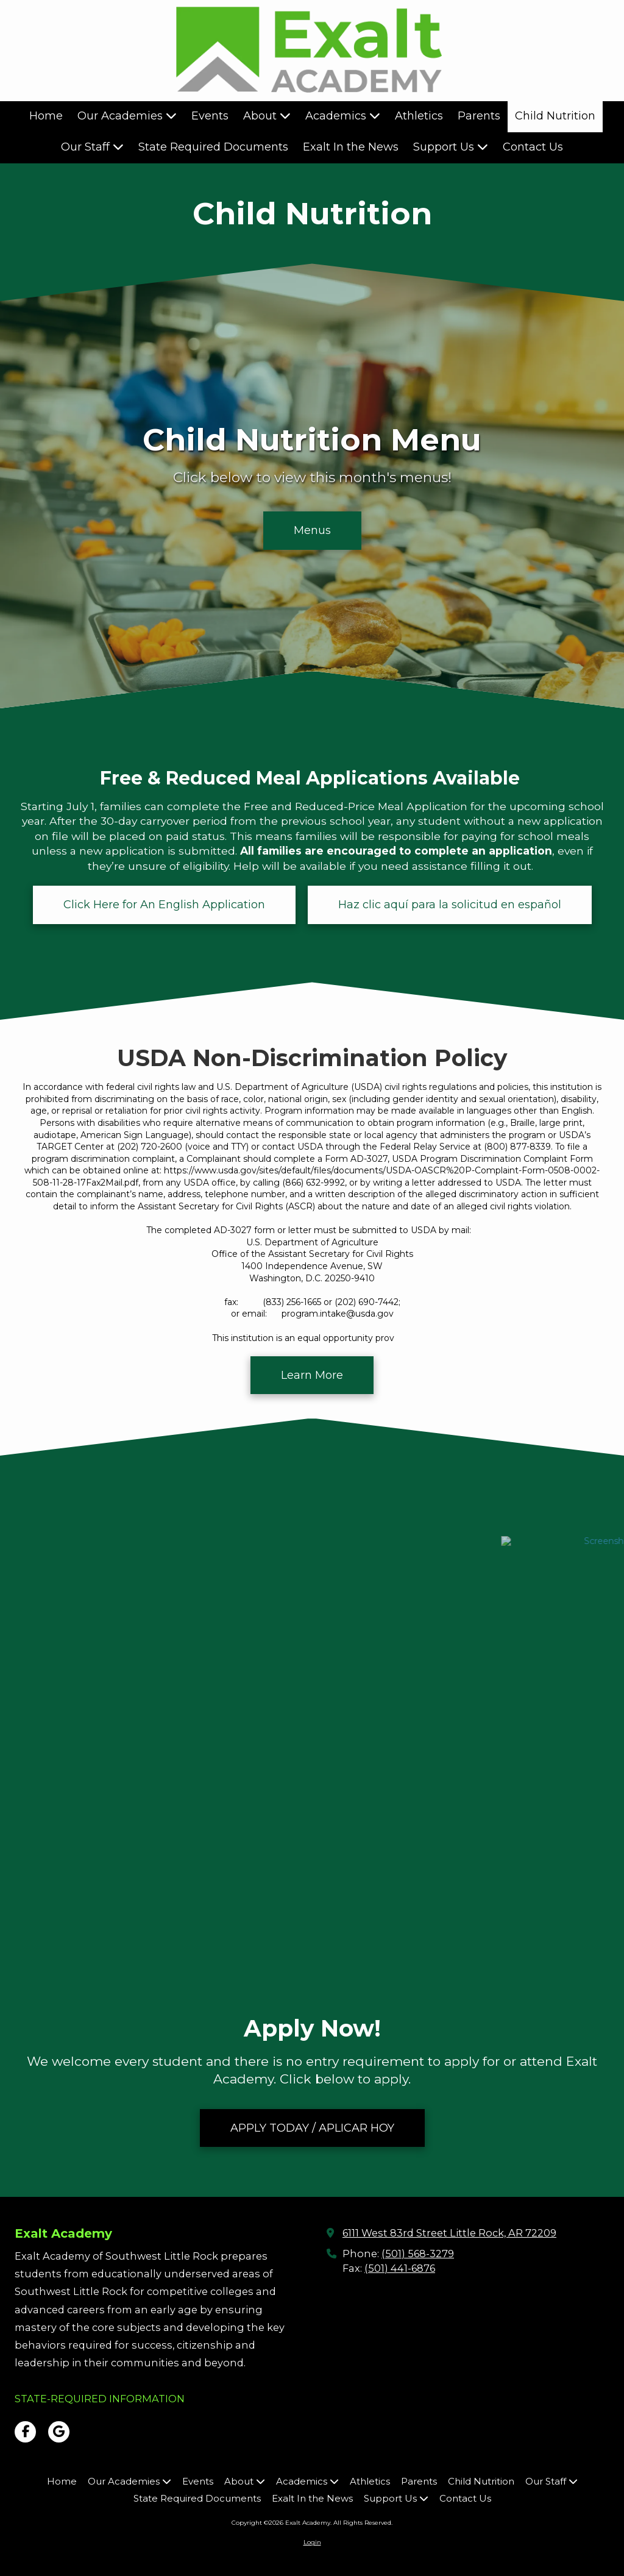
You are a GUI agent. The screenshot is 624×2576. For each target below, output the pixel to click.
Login (312, 2542)
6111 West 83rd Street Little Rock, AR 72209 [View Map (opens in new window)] (449, 2233)
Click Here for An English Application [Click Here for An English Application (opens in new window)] (164, 904)
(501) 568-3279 (417, 2253)
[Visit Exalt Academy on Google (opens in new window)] (58, 2432)
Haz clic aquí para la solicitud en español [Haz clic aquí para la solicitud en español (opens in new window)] (449, 904)
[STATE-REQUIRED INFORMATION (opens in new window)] (100, 2399)
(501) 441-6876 (399, 2268)
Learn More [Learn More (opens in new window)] (312, 1375)
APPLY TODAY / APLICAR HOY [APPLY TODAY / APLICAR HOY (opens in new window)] (312, 2128)
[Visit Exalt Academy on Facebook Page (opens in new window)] (25, 2432)
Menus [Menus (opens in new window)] (312, 530)
